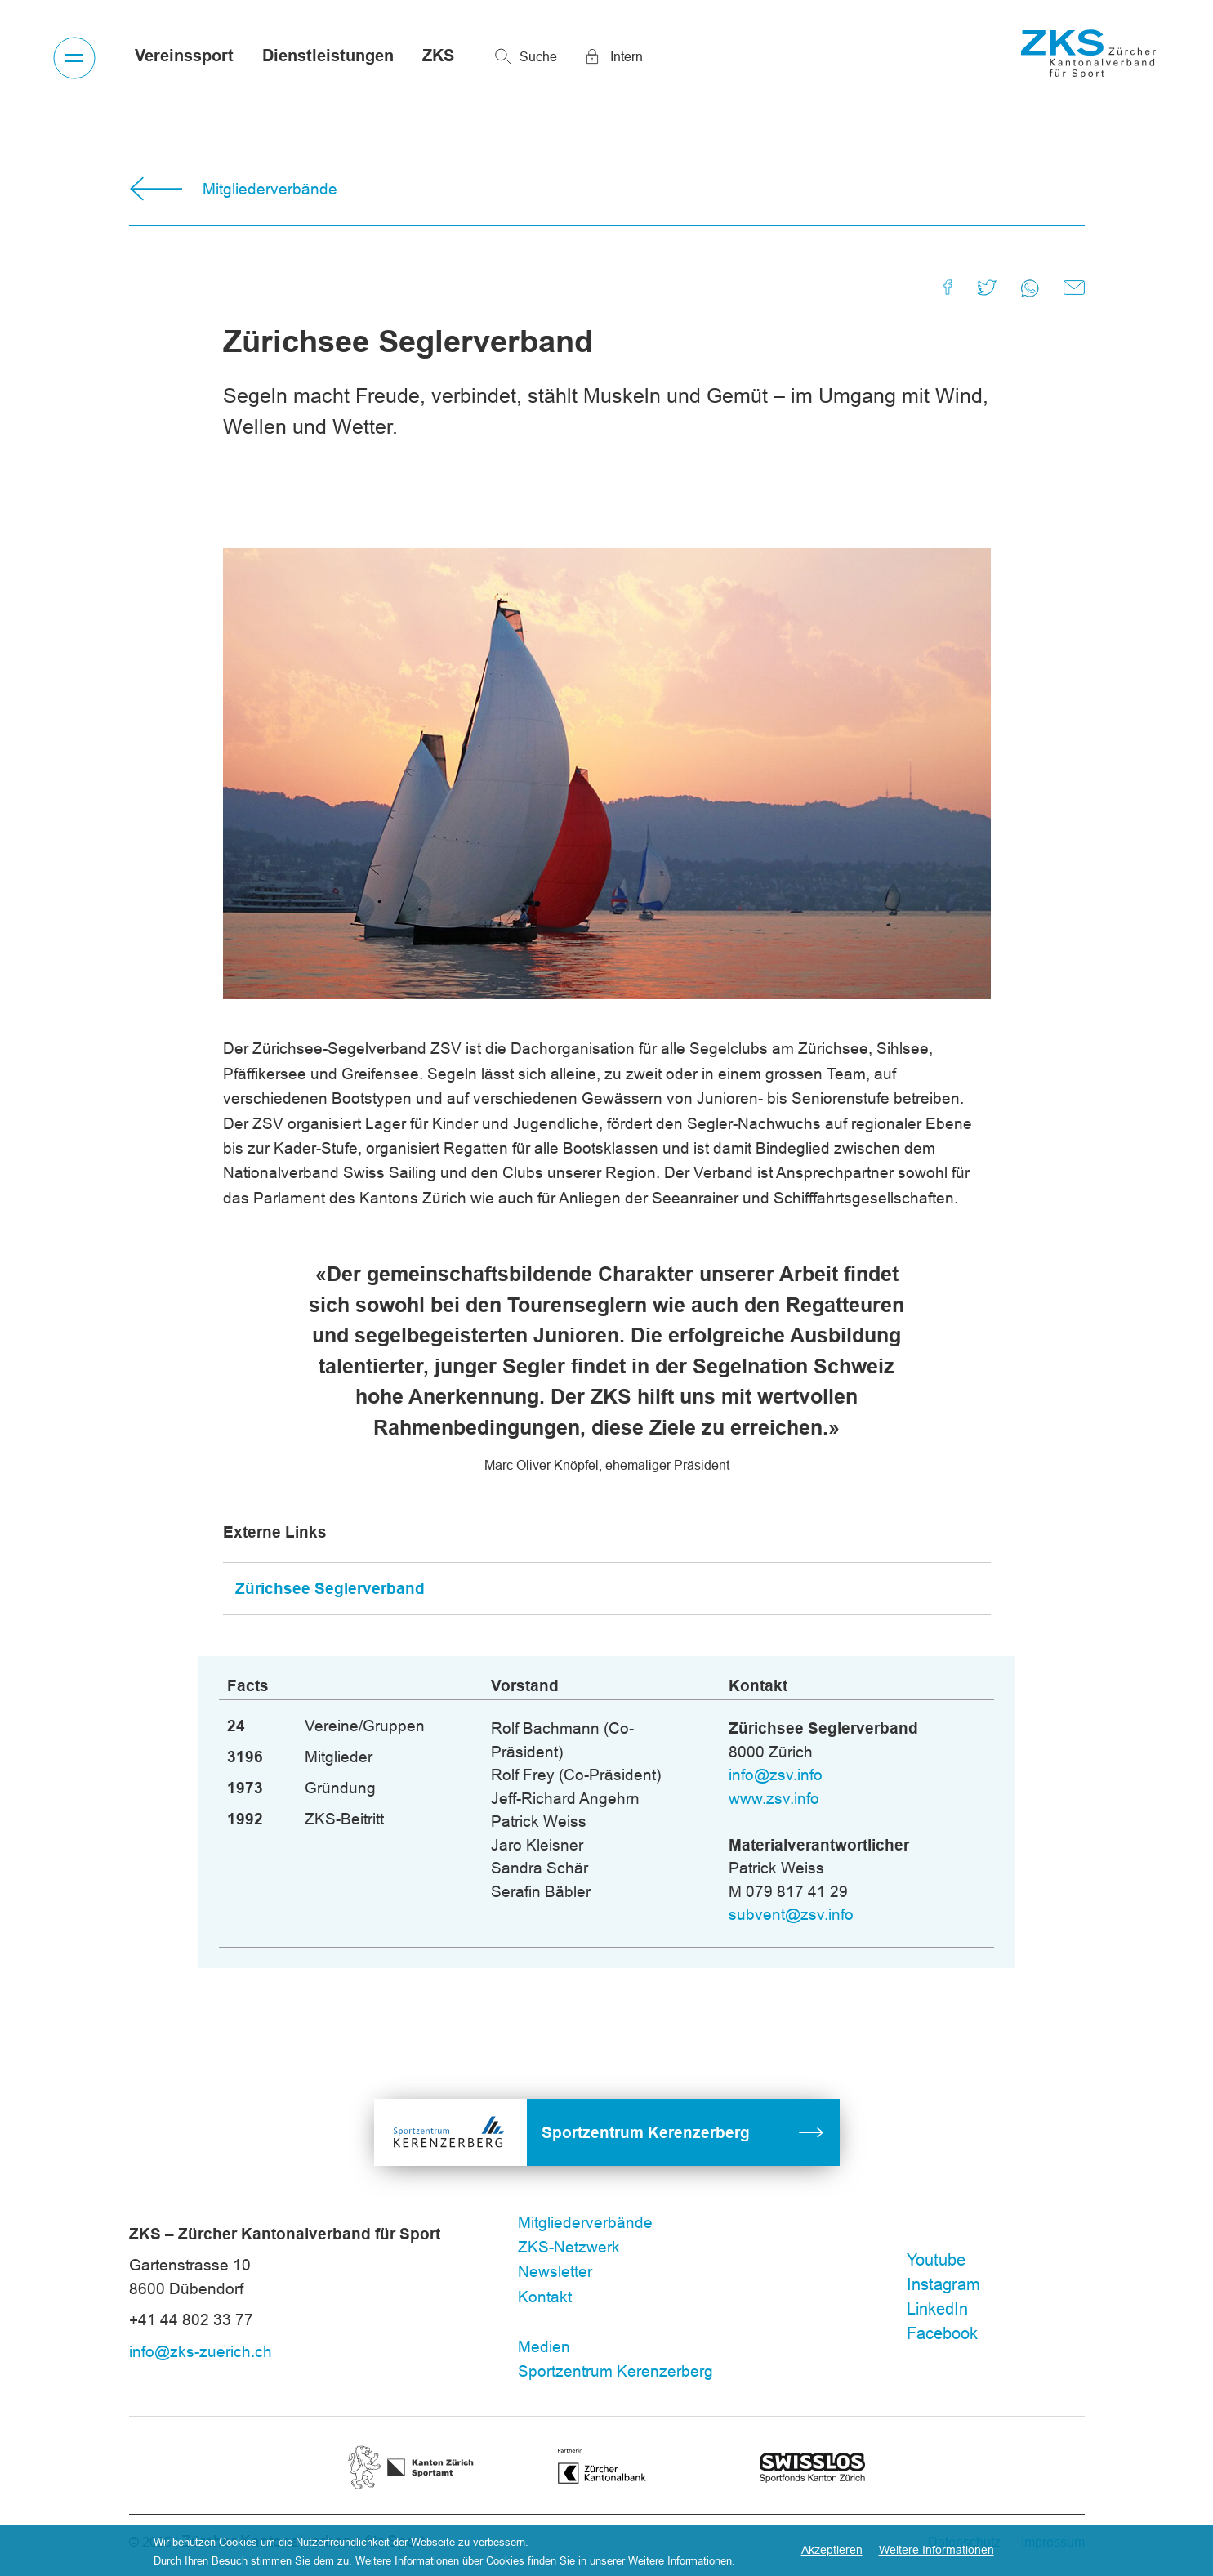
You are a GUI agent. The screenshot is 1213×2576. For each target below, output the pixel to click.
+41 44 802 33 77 (191, 2319)
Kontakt (545, 2297)
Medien (544, 2346)
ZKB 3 (617, 2456)
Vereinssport (184, 55)
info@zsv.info (776, 1775)
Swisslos (813, 2462)
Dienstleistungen (328, 55)
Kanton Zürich (411, 2454)
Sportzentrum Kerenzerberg (646, 2132)
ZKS (438, 55)
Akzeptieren (832, 2549)
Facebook (942, 2333)
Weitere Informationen (936, 2549)
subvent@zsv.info (791, 1914)
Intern (626, 56)
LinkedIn (937, 2308)
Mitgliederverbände (270, 189)
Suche (538, 56)
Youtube (936, 2259)
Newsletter (555, 2271)
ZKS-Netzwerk (569, 2247)
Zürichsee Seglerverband (330, 1588)
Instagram (943, 2284)
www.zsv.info (774, 1798)
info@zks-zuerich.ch (200, 2351)
